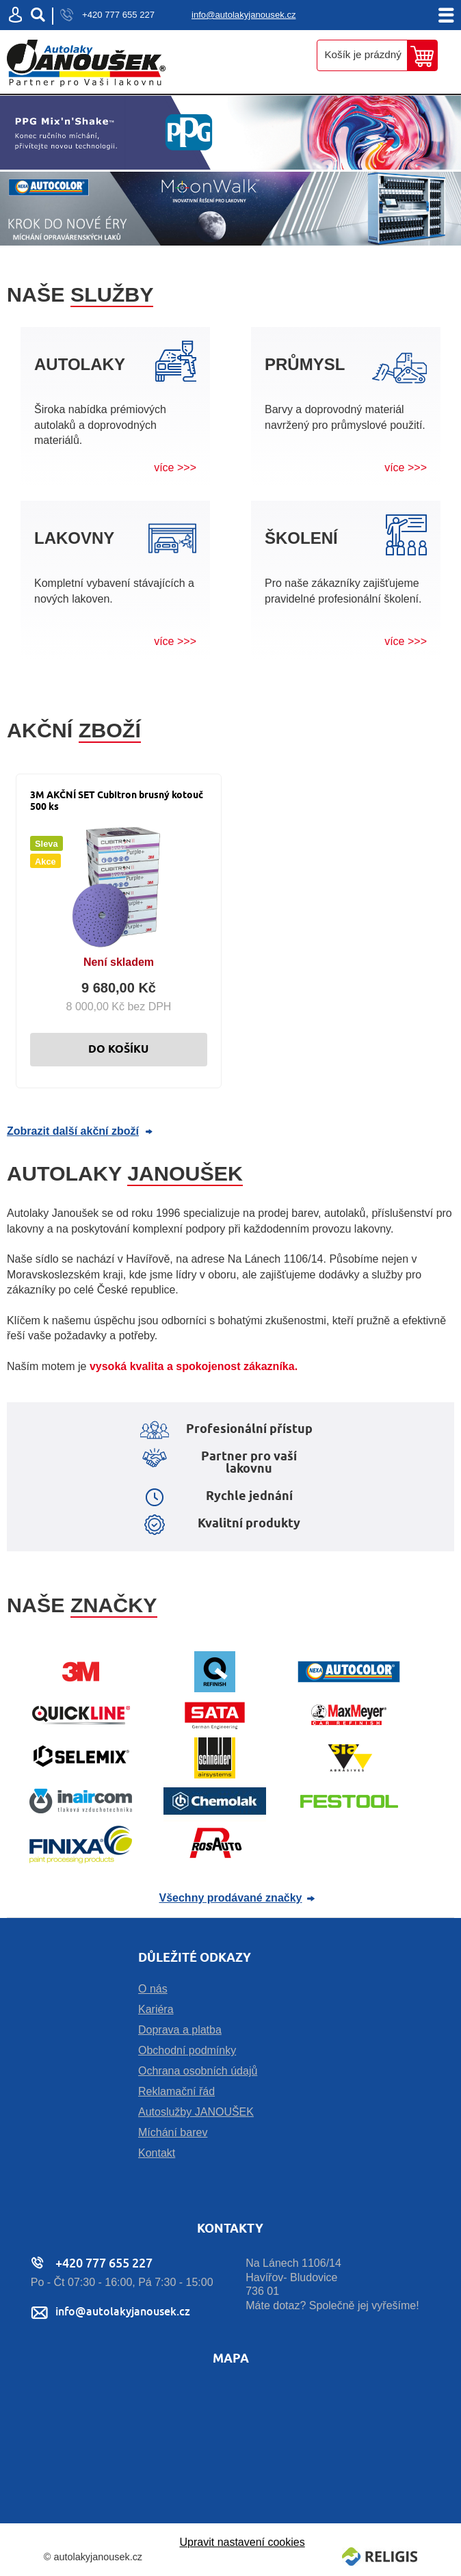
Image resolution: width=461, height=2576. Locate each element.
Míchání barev (172, 2132)
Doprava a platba (180, 2030)
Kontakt (156, 2153)
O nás (153, 1989)
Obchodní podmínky (187, 2050)
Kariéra (156, 2009)
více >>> (175, 467)
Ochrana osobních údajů (197, 2071)
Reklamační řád (176, 2091)
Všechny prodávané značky (230, 1898)
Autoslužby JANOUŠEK (196, 2112)
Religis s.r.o (379, 2556)
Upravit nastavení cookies (242, 2542)
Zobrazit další (73, 1131)
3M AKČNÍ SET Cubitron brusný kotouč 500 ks (116, 801)
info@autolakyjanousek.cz (244, 14)
